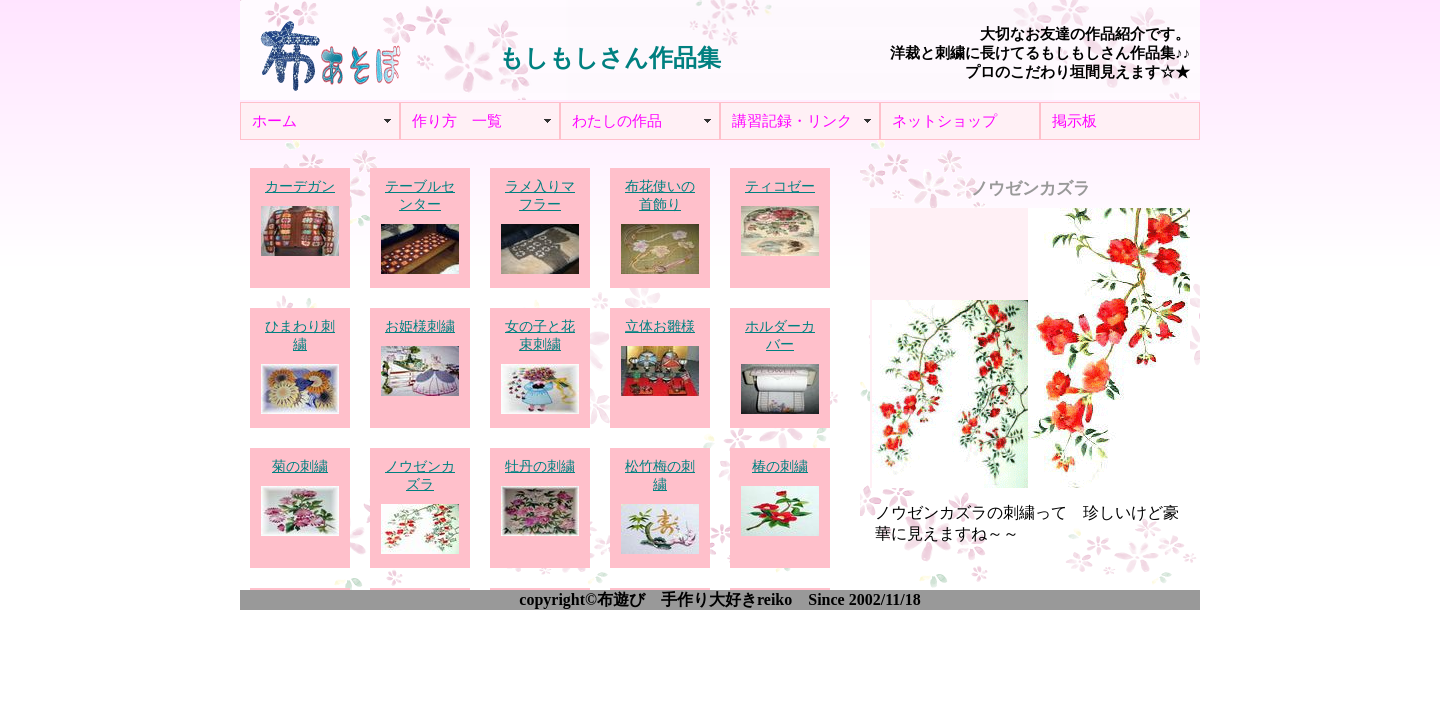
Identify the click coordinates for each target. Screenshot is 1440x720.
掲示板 (1074, 121)
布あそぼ (330, 50)
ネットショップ (944, 121)
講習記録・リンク (792, 121)
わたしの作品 (617, 121)
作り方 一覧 (457, 121)
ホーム (274, 121)
